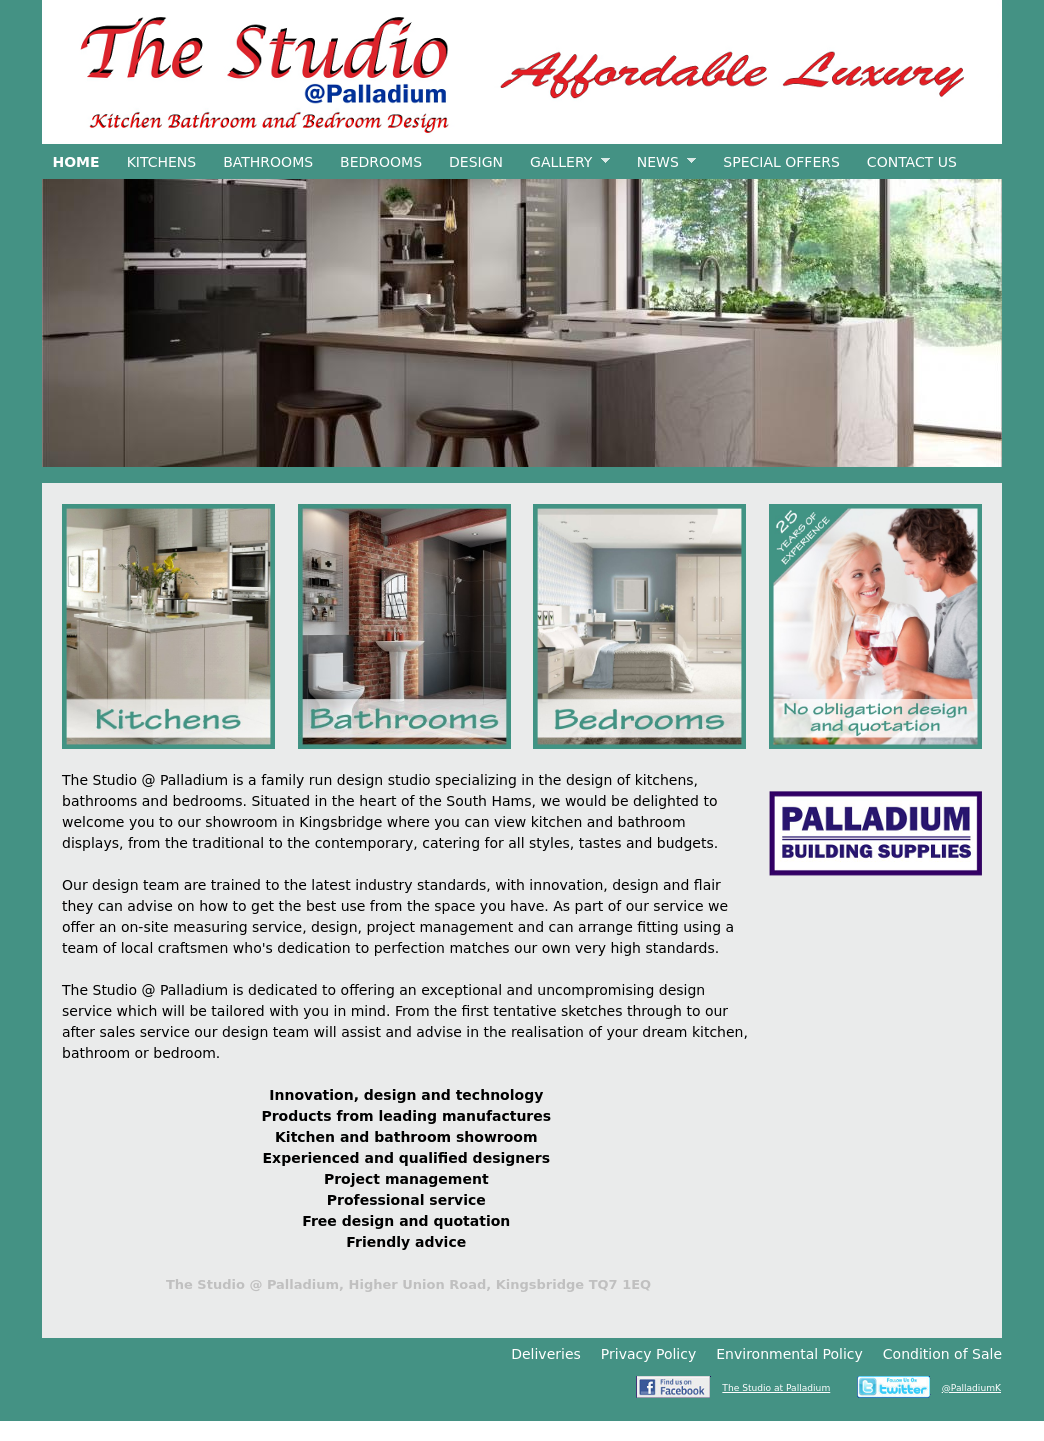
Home (76, 162)
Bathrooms (268, 162)
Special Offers (781, 162)
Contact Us (912, 162)
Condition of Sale (942, 1354)
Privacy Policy (648, 1354)
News (661, 162)
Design (476, 162)
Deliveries (546, 1354)
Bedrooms (381, 162)
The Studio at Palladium (776, 1388)
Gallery (565, 162)
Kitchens (162, 162)
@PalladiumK (971, 1388)
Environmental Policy (789, 1354)
